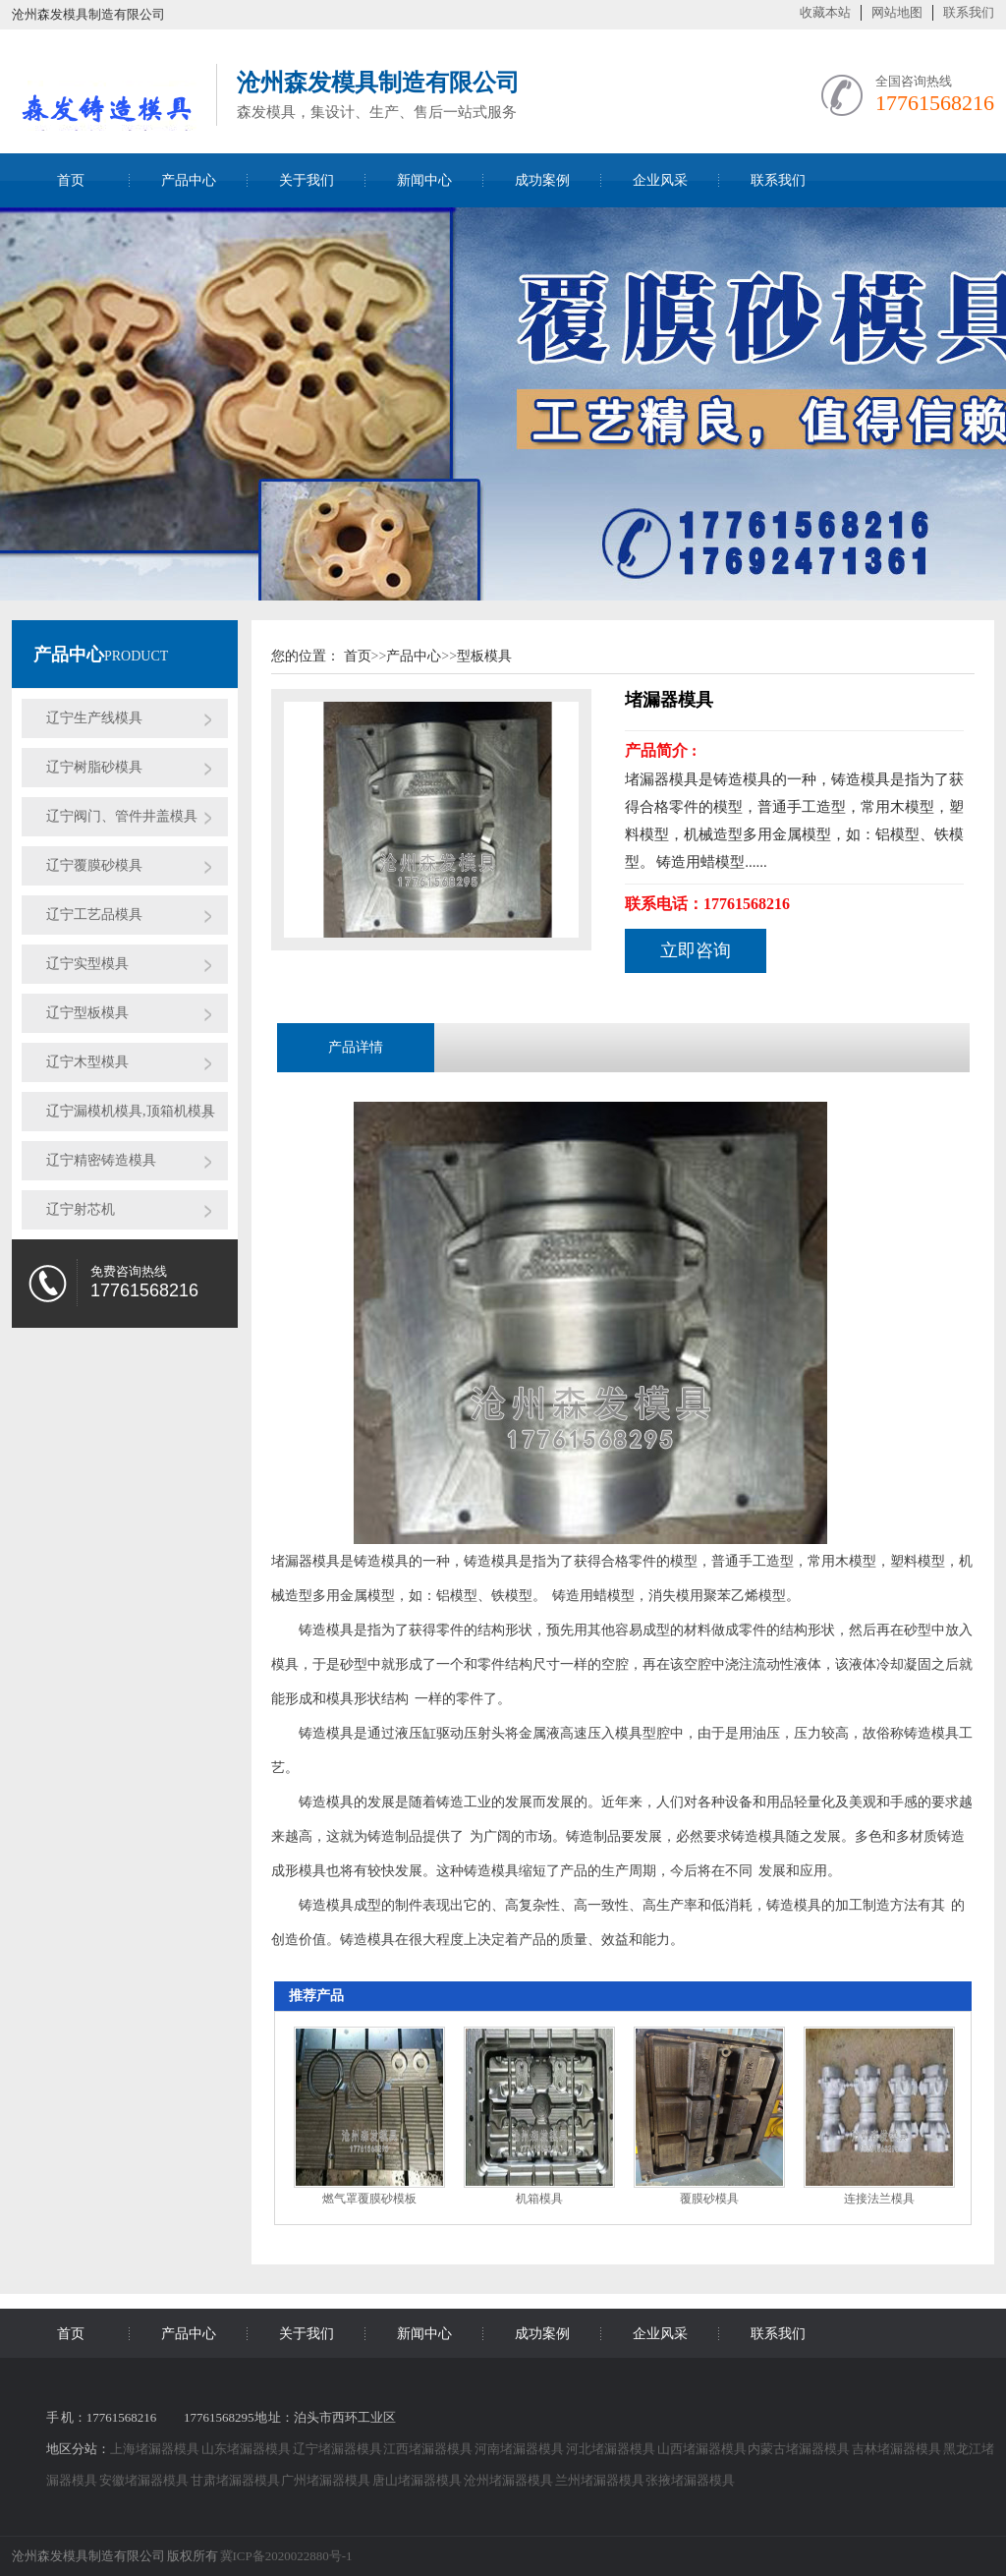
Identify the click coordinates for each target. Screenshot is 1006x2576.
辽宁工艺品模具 (94, 914)
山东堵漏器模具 (247, 2448)
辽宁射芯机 (80, 1209)
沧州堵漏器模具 (509, 2480)
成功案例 (542, 180)
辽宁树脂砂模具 (94, 767)
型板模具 (484, 656)
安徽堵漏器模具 (145, 2480)
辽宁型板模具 (87, 1012)
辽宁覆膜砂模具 (94, 865)
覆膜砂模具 (709, 2198)
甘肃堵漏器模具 (236, 2480)
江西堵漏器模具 (429, 2448)
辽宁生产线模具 (94, 718)
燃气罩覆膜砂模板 (369, 2198)
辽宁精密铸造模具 (101, 1160)
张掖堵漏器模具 (690, 2480)
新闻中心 (424, 180)
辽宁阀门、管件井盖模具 (121, 816)
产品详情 (355, 1047)
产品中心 (188, 180)
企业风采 (660, 180)
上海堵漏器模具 (155, 2448)
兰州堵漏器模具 (600, 2480)
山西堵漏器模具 (703, 2448)
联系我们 (968, 12)
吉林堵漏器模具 (897, 2448)
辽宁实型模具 (87, 963)
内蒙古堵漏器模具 (800, 2448)
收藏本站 (825, 12)
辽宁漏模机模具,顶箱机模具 (130, 1111)
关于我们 (306, 180)
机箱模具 (539, 2198)
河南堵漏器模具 (520, 2448)
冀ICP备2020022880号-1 (286, 2555)
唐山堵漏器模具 (418, 2480)
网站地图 (896, 12)
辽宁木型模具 (87, 1062)
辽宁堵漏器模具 (338, 2448)
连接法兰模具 (879, 2198)
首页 (70, 180)
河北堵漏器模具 (611, 2448)
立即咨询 (695, 950)
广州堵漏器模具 (326, 2480)
